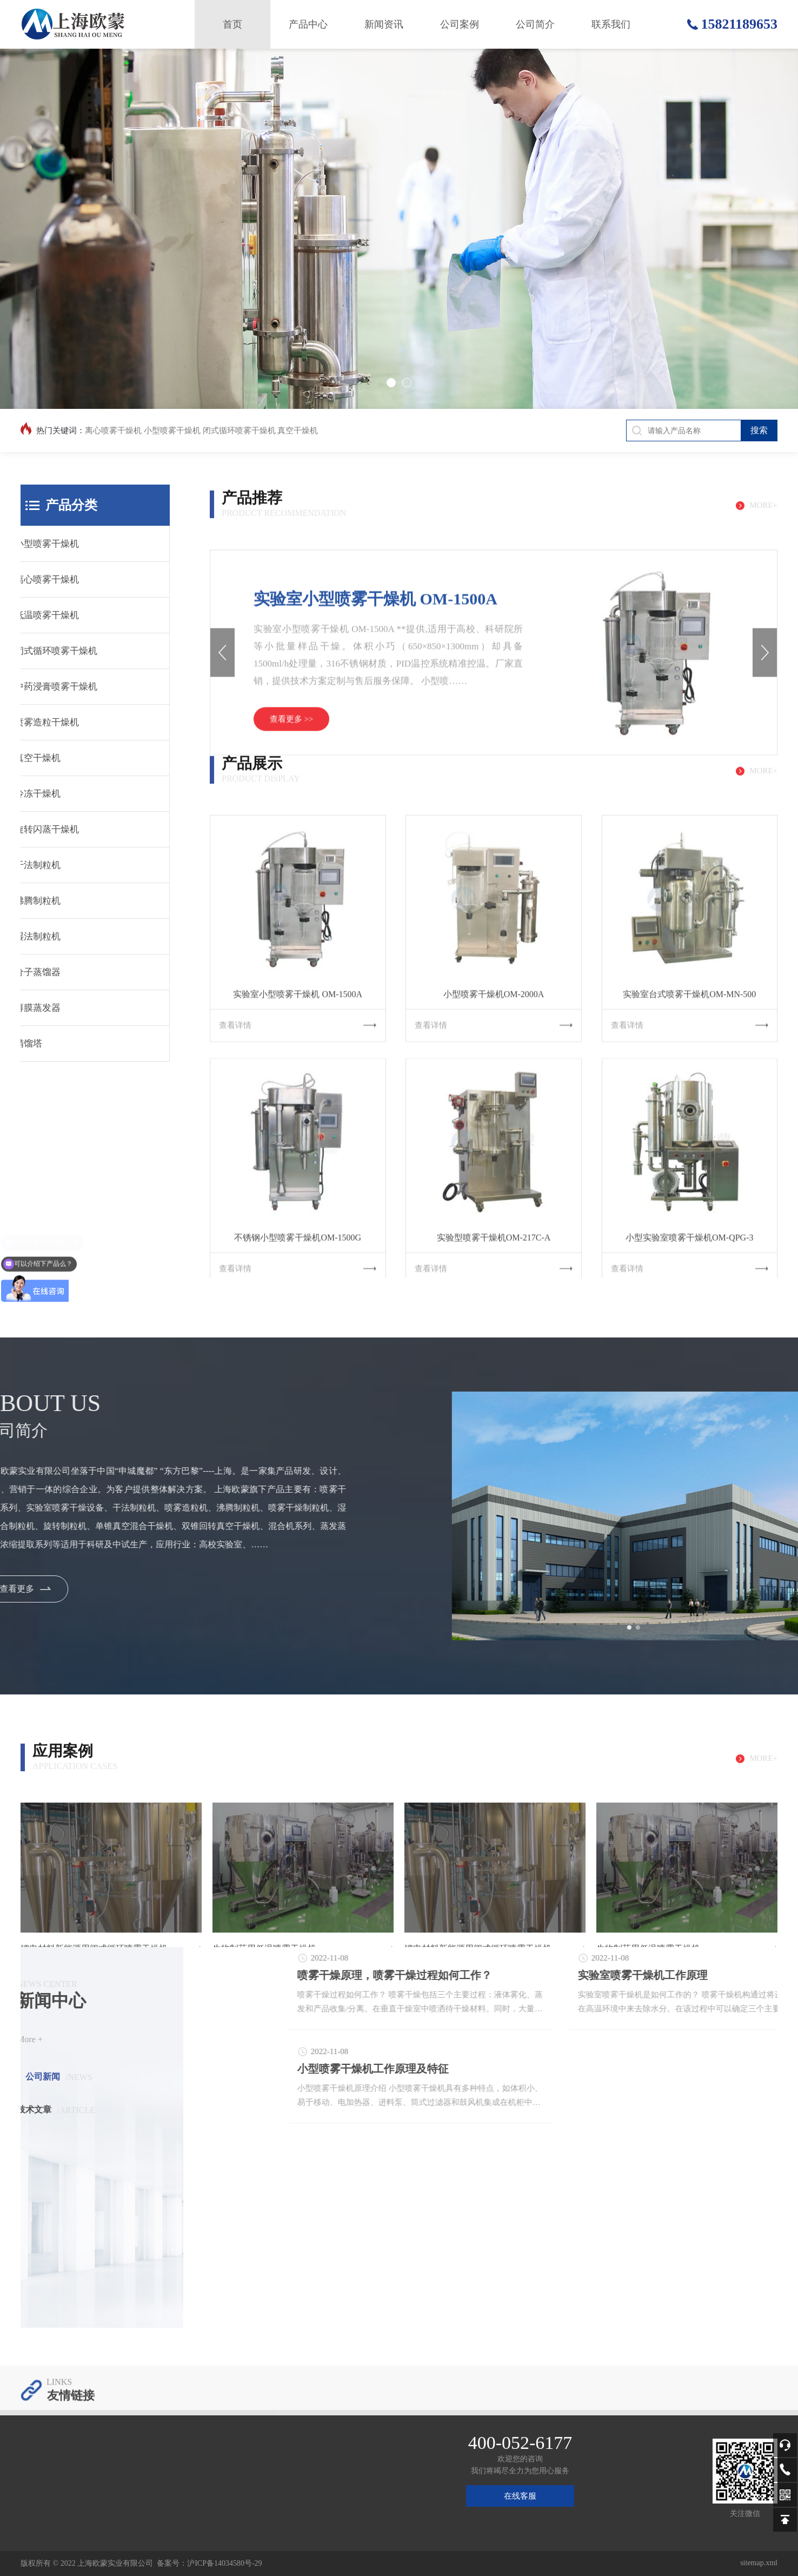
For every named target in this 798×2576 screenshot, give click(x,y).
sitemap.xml (758, 2563)
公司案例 (459, 24)
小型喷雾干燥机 (172, 430)
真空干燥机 (297, 430)
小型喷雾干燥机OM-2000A (493, 1163)
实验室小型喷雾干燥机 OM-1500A (375, 751)
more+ (763, 527)
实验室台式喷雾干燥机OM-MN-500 (689, 1163)
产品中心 (308, 24)
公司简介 (535, 24)
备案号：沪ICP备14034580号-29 (209, 2563)
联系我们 (610, 24)
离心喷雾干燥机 (113, 430)
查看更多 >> (292, 872)
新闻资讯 (383, 24)
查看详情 (297, 1194)
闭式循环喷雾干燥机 (239, 430)
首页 (232, 24)
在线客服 (520, 2496)
